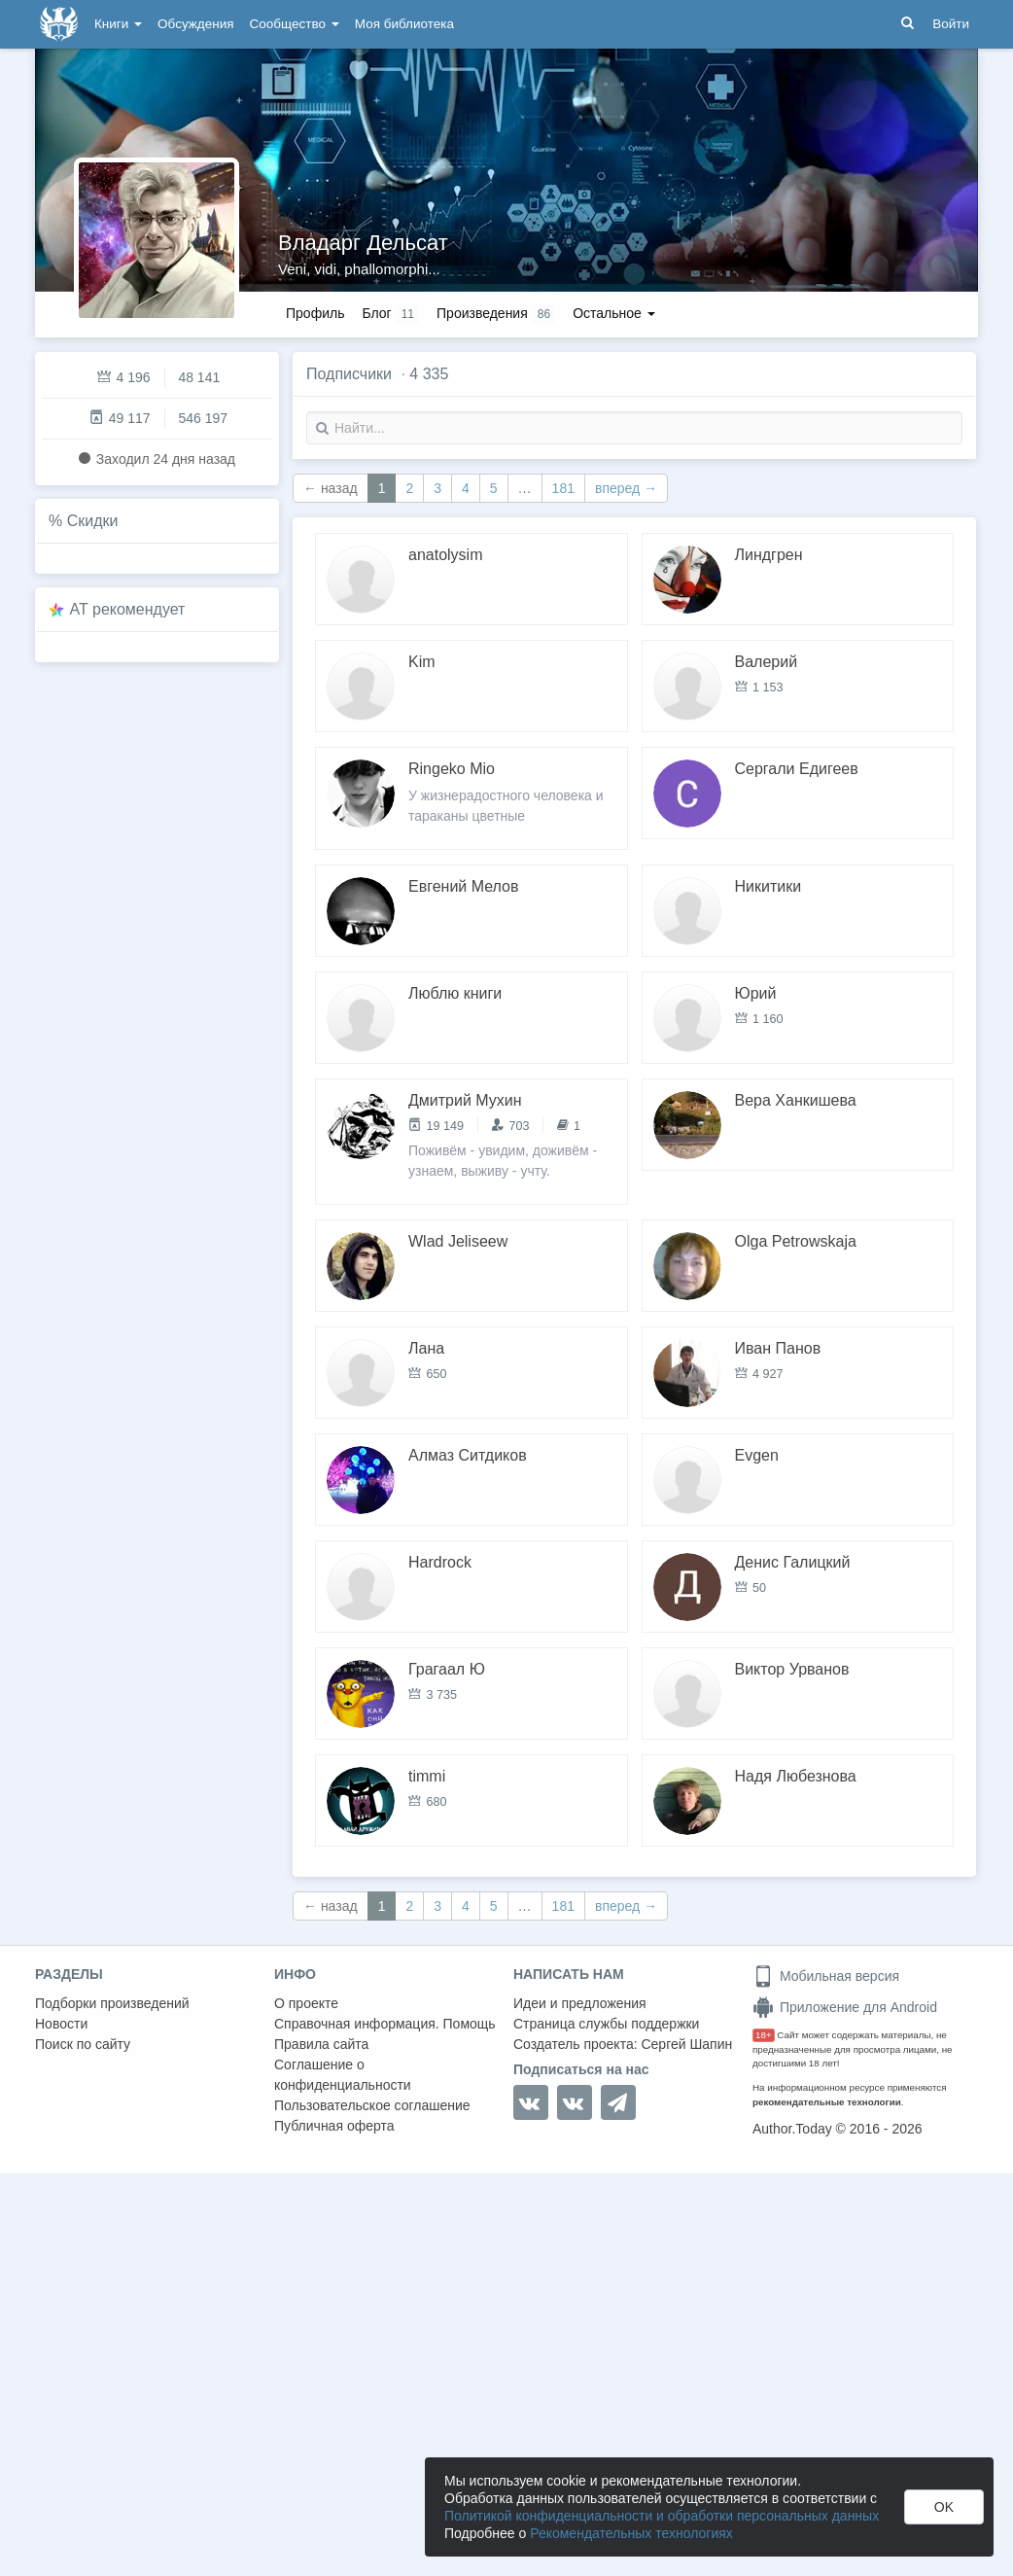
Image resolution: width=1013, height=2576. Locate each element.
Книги (118, 24)
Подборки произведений (112, 2003)
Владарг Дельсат (363, 242)
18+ (763, 2034)
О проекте (306, 2003)
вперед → (626, 488)
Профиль (315, 313)
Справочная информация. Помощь (385, 2023)
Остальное (614, 313)
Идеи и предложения (579, 2003)
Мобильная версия (825, 1976)
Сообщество (294, 24)
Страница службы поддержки (606, 2023)
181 (563, 488)
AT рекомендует (128, 609)
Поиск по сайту (82, 2044)
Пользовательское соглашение (372, 2105)
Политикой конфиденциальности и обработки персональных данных (661, 2515)
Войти (950, 24)
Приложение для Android (844, 2007)
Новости (61, 2023)
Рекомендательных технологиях (631, 2533)
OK (944, 2507)
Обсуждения (195, 24)
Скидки (93, 520)
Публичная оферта (334, 2126)
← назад (330, 488)
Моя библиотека (404, 24)
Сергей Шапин (686, 2044)
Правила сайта (321, 2044)
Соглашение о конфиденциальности (342, 2075)
